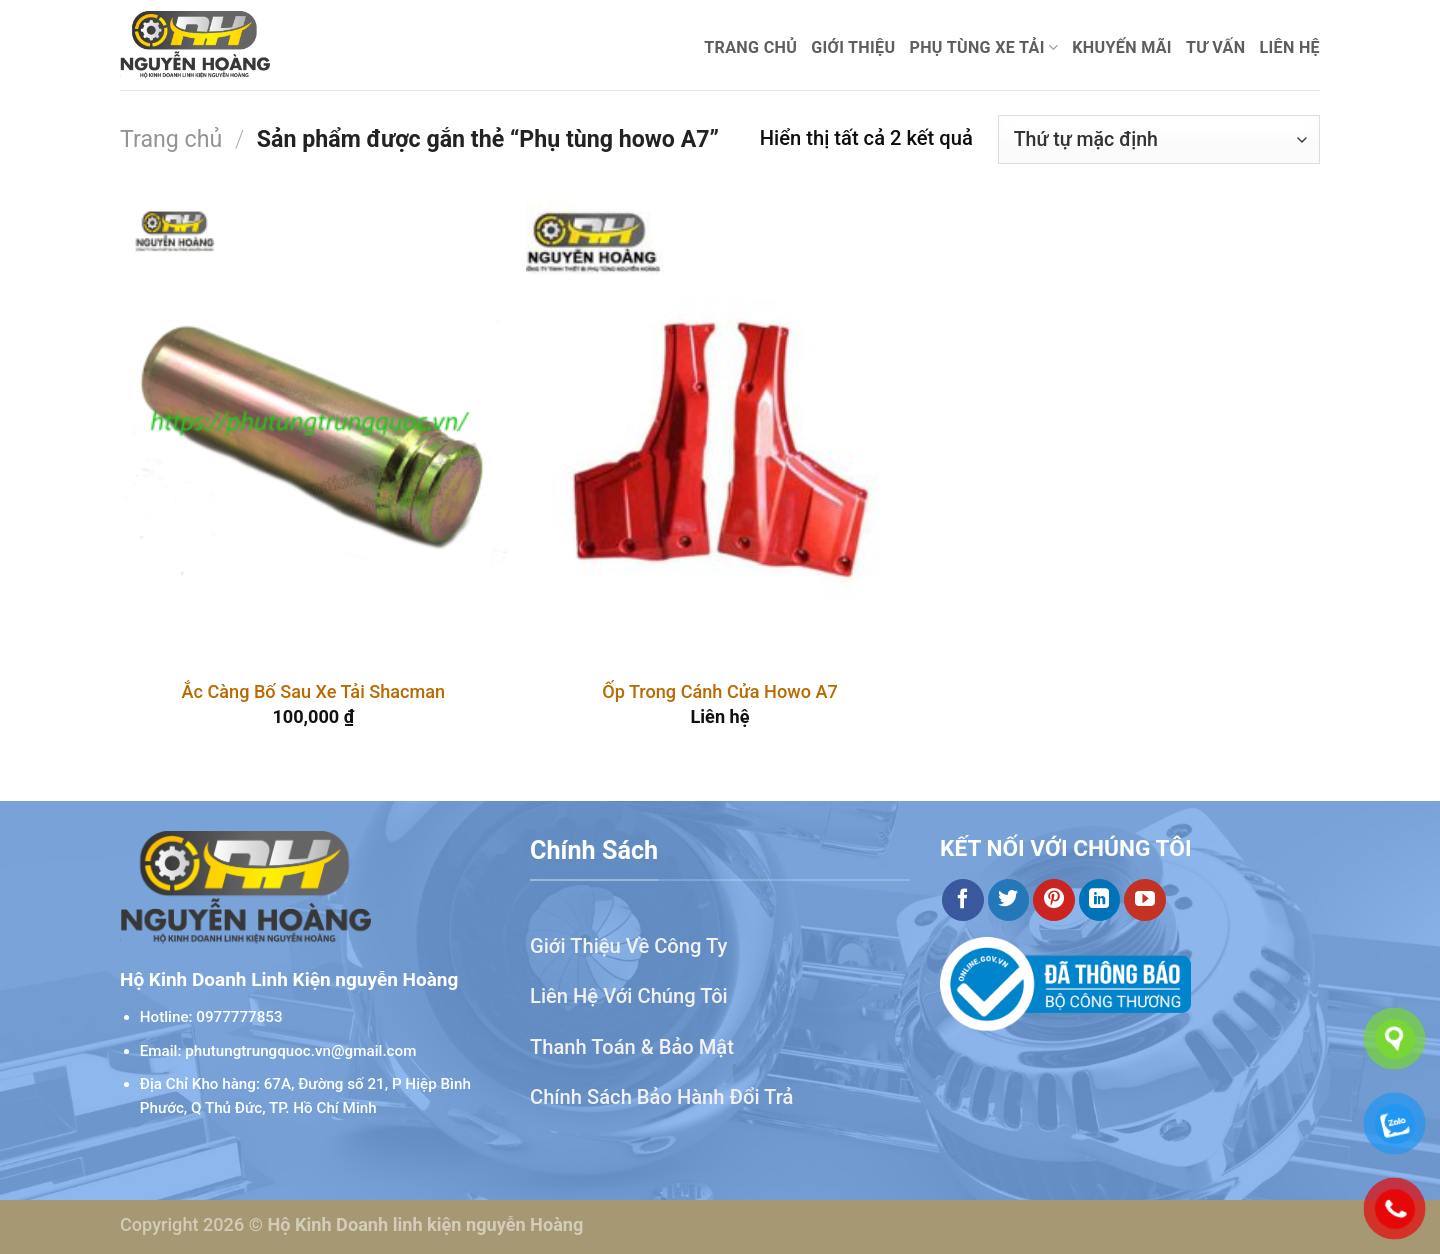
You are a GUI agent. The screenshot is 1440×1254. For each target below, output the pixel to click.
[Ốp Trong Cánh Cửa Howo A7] (719, 431)
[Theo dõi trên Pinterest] (1054, 900)
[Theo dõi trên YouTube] (1145, 900)
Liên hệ (1289, 47)
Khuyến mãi (1122, 47)
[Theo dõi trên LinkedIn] (1100, 900)
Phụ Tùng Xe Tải (983, 48)
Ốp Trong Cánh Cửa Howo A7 (720, 691)
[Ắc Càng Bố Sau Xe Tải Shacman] (313, 431)
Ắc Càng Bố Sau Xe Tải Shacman (313, 691)
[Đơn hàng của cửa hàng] (1159, 139)
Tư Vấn (1216, 47)
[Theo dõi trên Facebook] (963, 900)
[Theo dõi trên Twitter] (1009, 900)
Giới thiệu (853, 47)
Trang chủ (750, 47)
